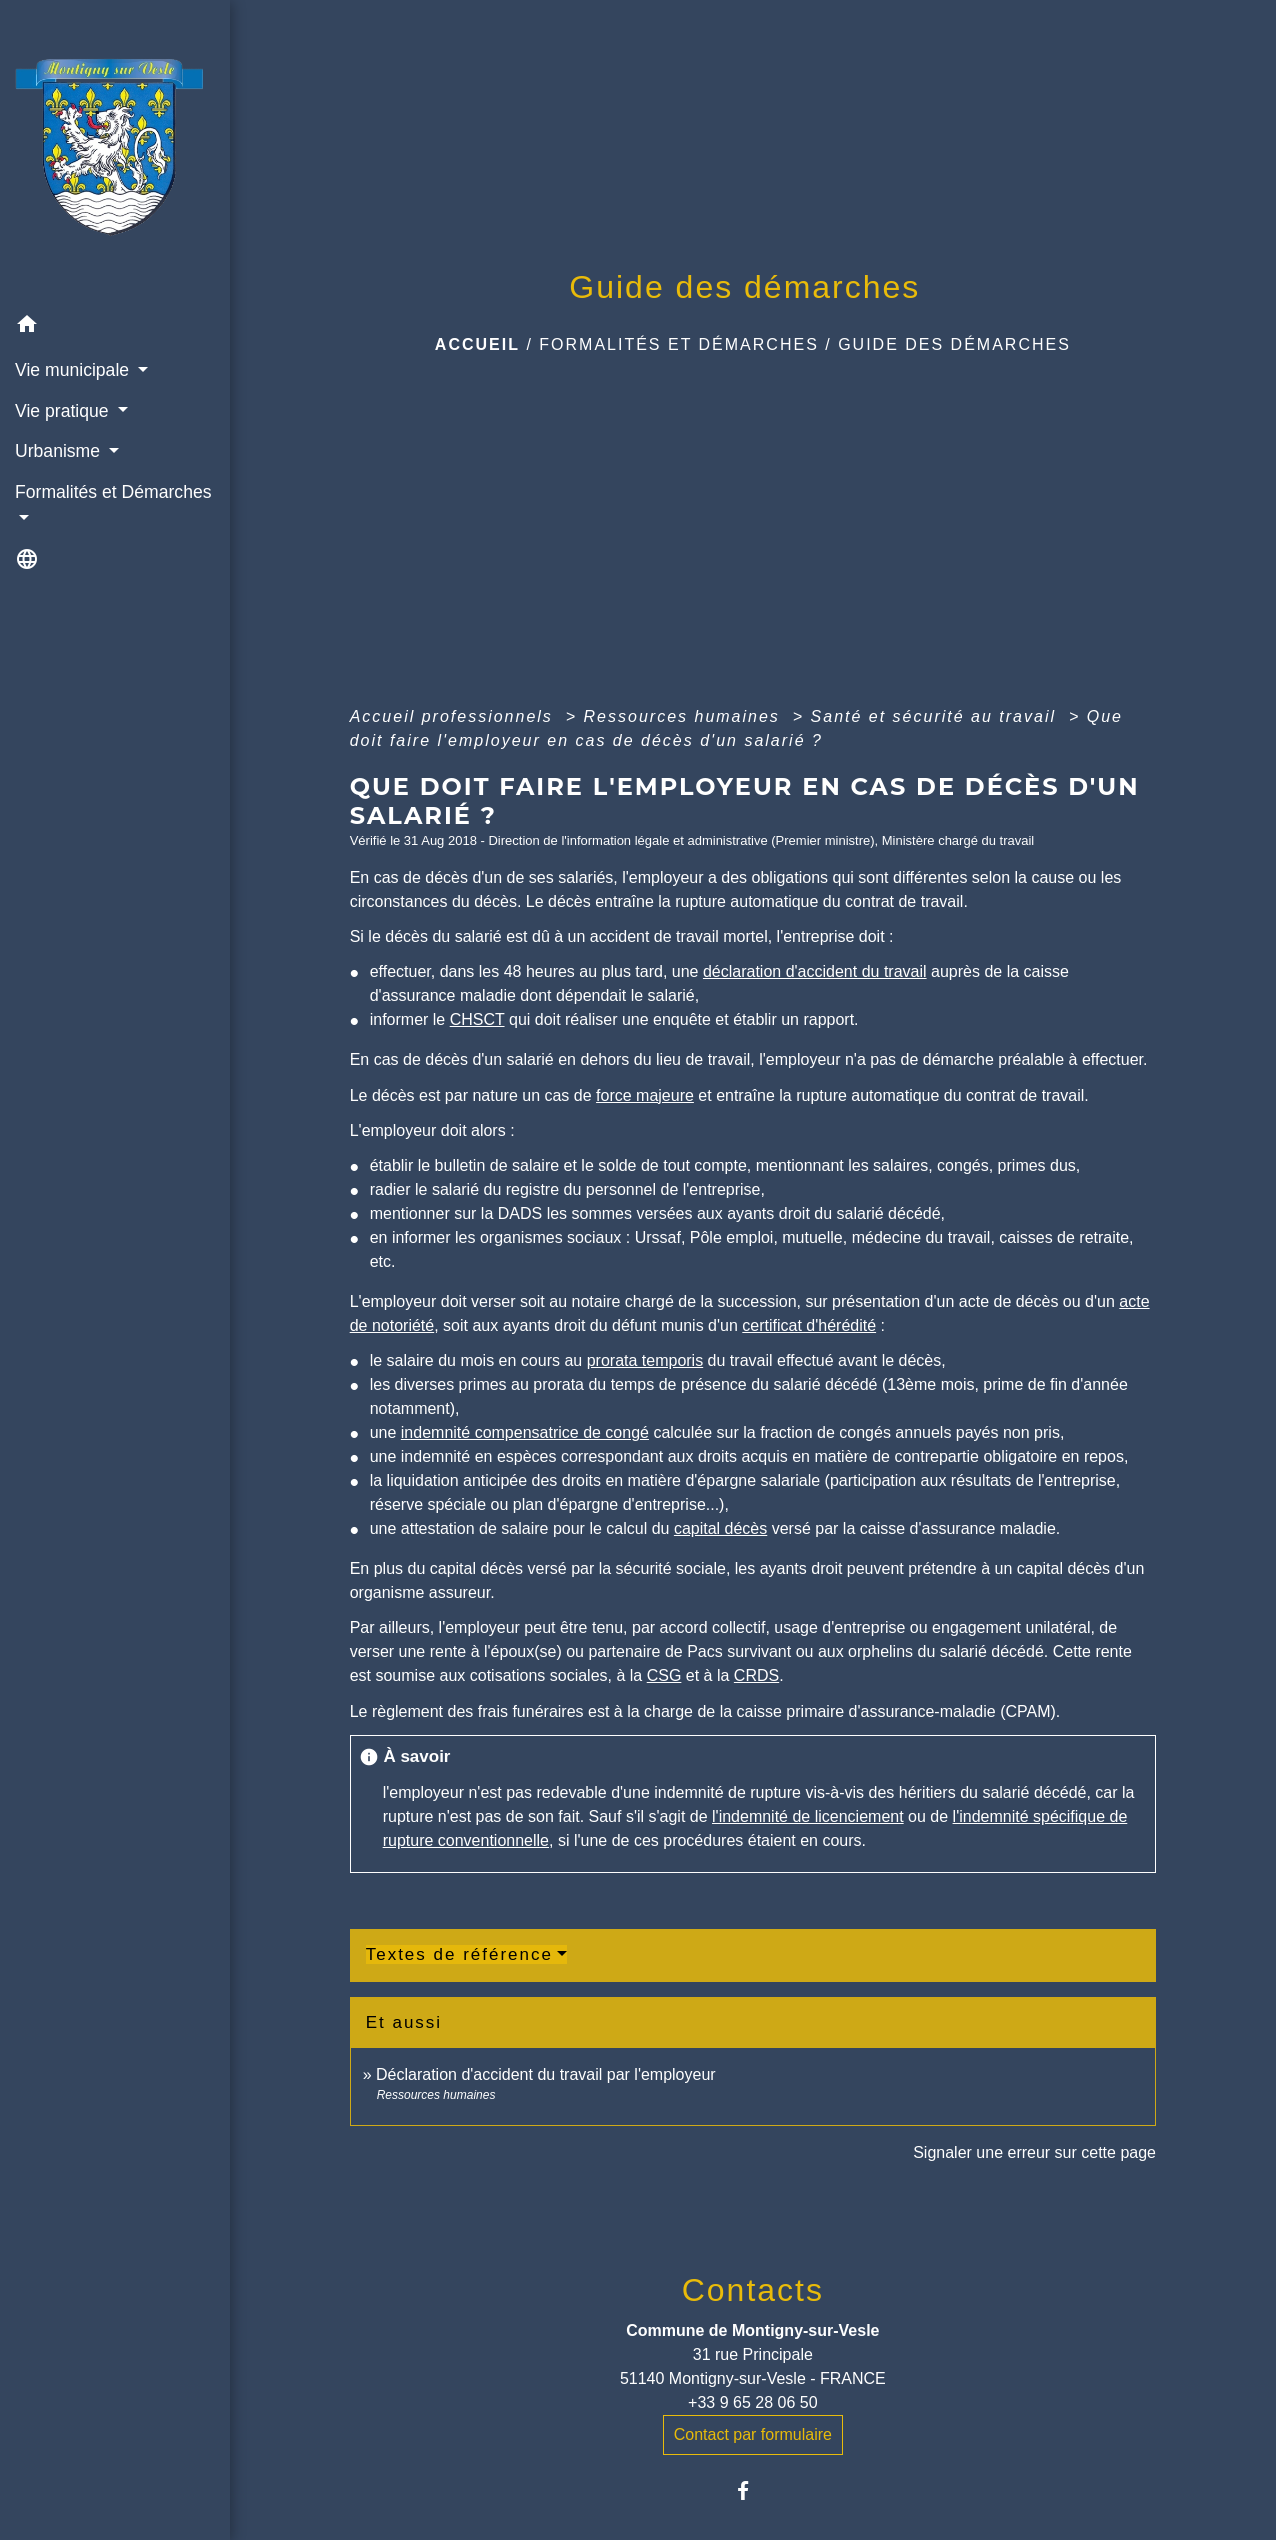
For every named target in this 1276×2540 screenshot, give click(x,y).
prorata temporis (645, 1360)
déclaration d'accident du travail (815, 971)
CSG (664, 1675)
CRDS (756, 1675)
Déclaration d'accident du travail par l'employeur (546, 2074)
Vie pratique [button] (64, 411)
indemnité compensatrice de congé (525, 1432)
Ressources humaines (685, 716)
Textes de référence (459, 1954)
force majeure (645, 1095)
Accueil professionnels (455, 716)
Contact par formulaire (753, 2434)
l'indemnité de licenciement (808, 1816)
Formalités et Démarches (679, 344)
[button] (115, 327)
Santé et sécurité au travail (937, 716)
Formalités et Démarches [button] (113, 492)
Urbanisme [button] (60, 451)
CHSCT (477, 1019)
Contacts (753, 2290)
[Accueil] (115, 152)
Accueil (477, 344)
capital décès (720, 1528)
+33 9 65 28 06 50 (752, 2402)
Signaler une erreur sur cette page (1034, 2152)
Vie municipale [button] (74, 370)
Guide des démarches (954, 344)
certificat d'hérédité (809, 1325)
